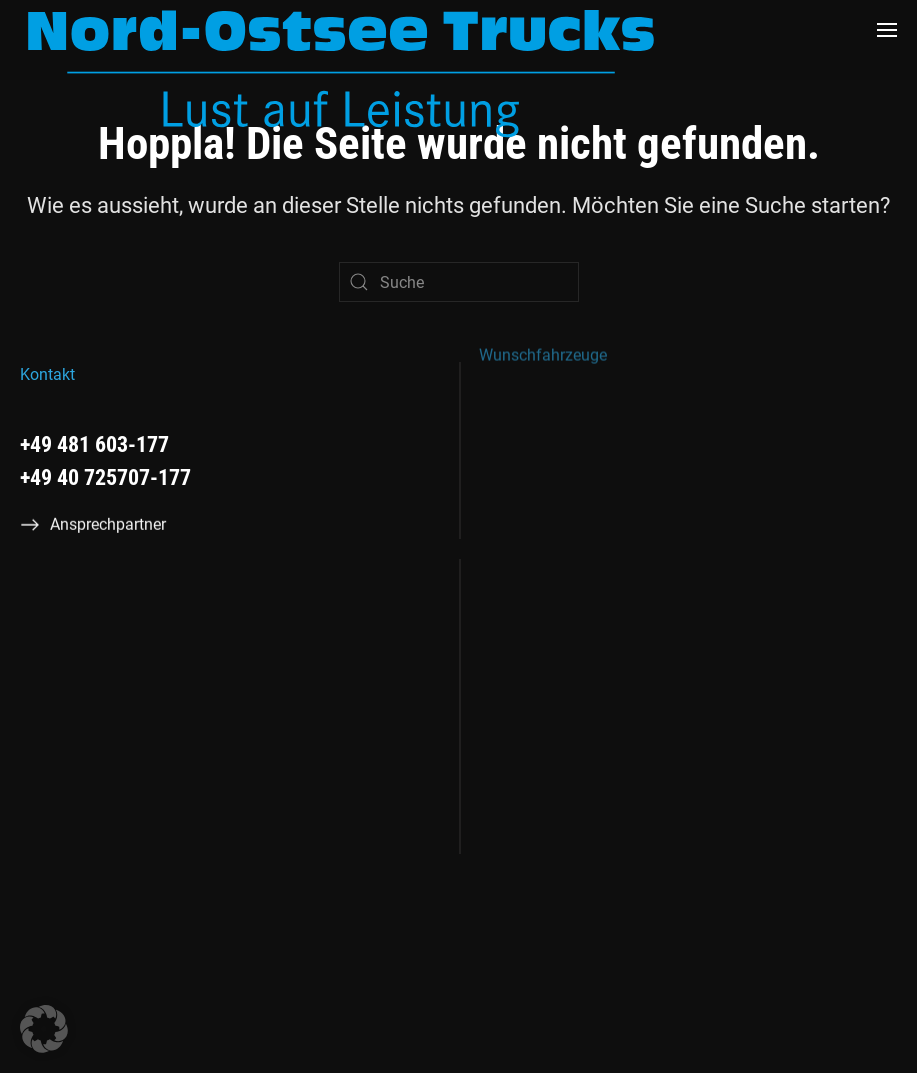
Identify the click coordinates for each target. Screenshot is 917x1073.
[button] (887, 30)
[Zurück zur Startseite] (341, 73)
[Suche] (459, 282)
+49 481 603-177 (94, 444)
